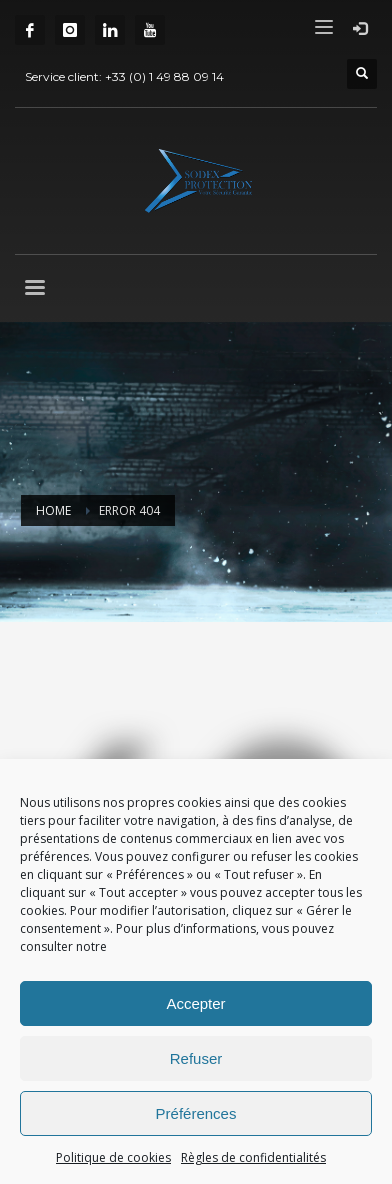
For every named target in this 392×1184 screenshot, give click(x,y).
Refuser (196, 1058)
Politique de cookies (113, 1157)
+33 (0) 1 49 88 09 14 (164, 76)
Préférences (196, 1113)
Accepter (195, 1003)
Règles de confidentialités (253, 1157)
